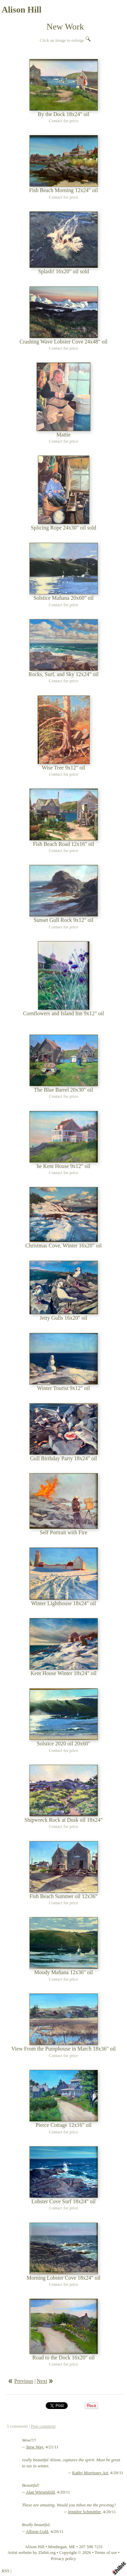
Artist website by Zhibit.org (31, 2552)
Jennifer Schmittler (84, 2511)
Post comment (43, 2426)
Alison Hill (21, 10)
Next (42, 2381)
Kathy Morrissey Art (90, 2472)
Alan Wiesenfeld (40, 2492)
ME (72, 2546)
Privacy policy (63, 2558)
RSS (5, 2571)
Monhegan (57, 2546)
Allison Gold (37, 2531)
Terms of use (105, 2552)
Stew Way (34, 2447)
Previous (23, 2381)
